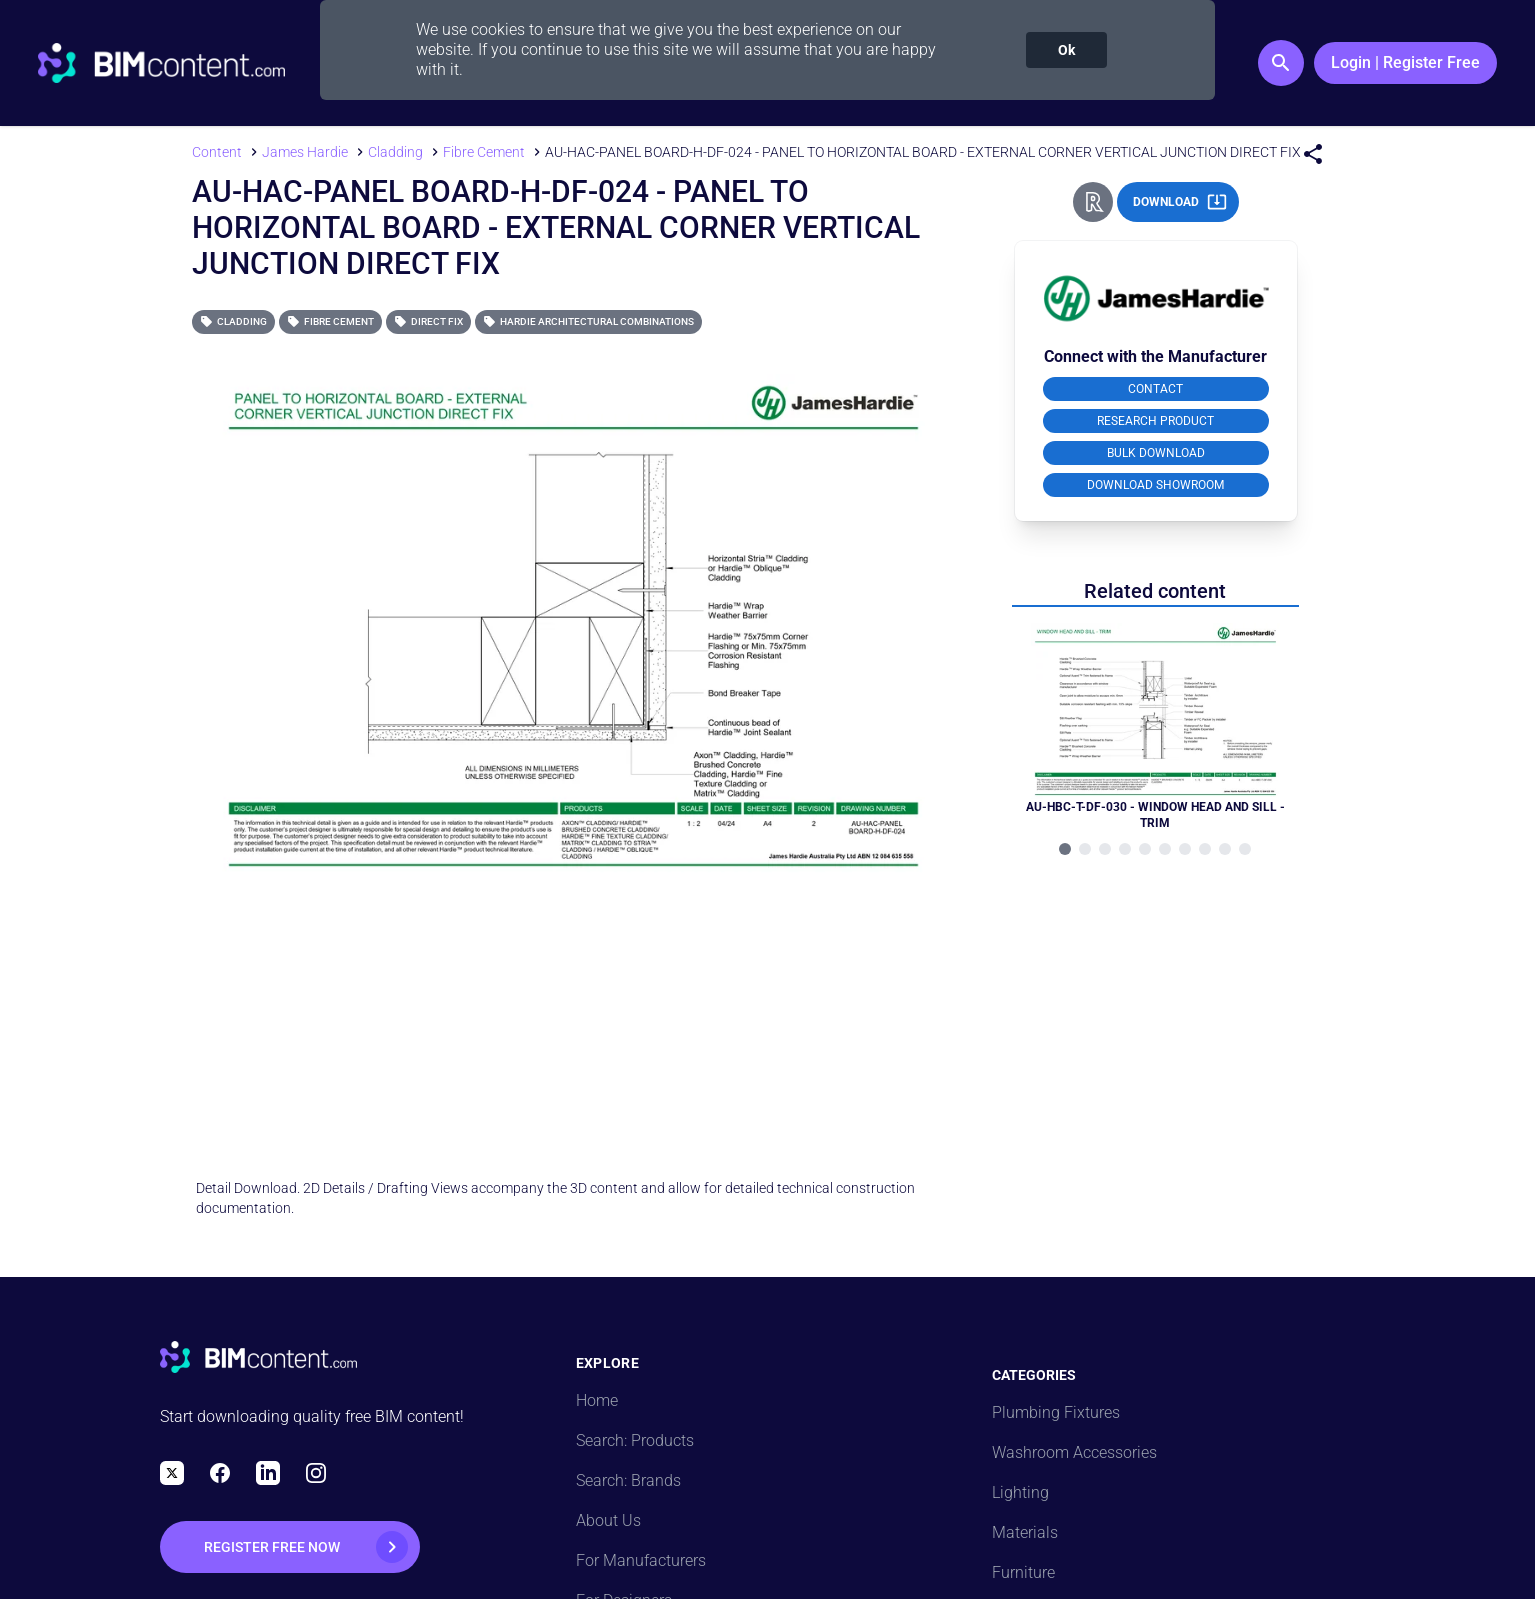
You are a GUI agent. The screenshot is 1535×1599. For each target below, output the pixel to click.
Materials (1025, 1532)
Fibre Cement (330, 321)
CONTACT (1155, 389)
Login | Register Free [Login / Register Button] (1405, 62)
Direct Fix (428, 321)
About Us (608, 1520)
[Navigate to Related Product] (1155, 727)
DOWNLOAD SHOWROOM (1155, 485)
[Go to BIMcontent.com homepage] (161, 63)
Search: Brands (628, 1480)
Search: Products (635, 1440)
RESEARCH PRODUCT (1155, 421)
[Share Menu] (1313, 154)
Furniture (1023, 1572)
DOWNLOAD (1180, 202)
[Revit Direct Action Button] (1093, 202)
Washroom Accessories (1074, 1452)
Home (597, 1400)
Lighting (1020, 1492)
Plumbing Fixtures (1056, 1412)
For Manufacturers (641, 1560)
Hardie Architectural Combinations (588, 321)
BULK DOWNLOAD (1156, 453)
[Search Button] (1281, 63)
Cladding (233, 321)
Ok (1066, 50)
